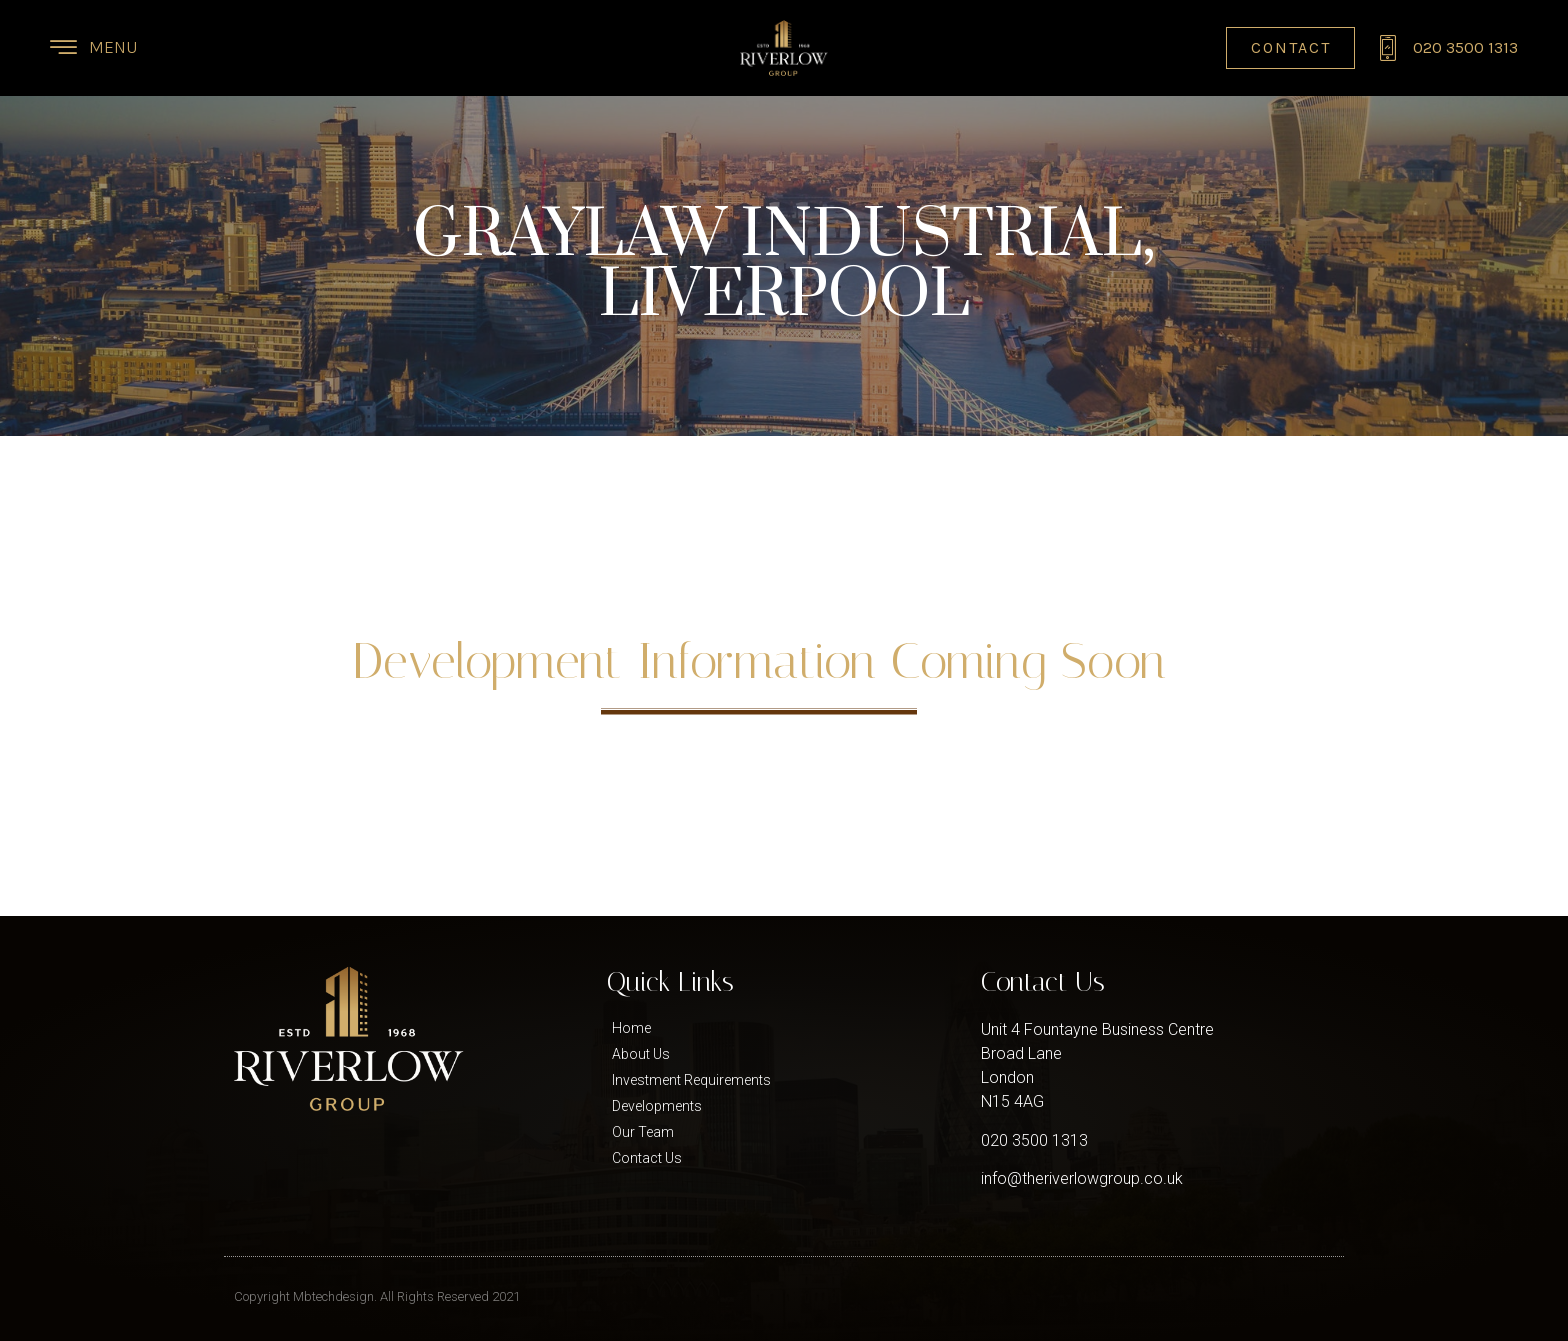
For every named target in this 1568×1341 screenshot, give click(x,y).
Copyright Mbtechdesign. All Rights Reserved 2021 (377, 1296)
